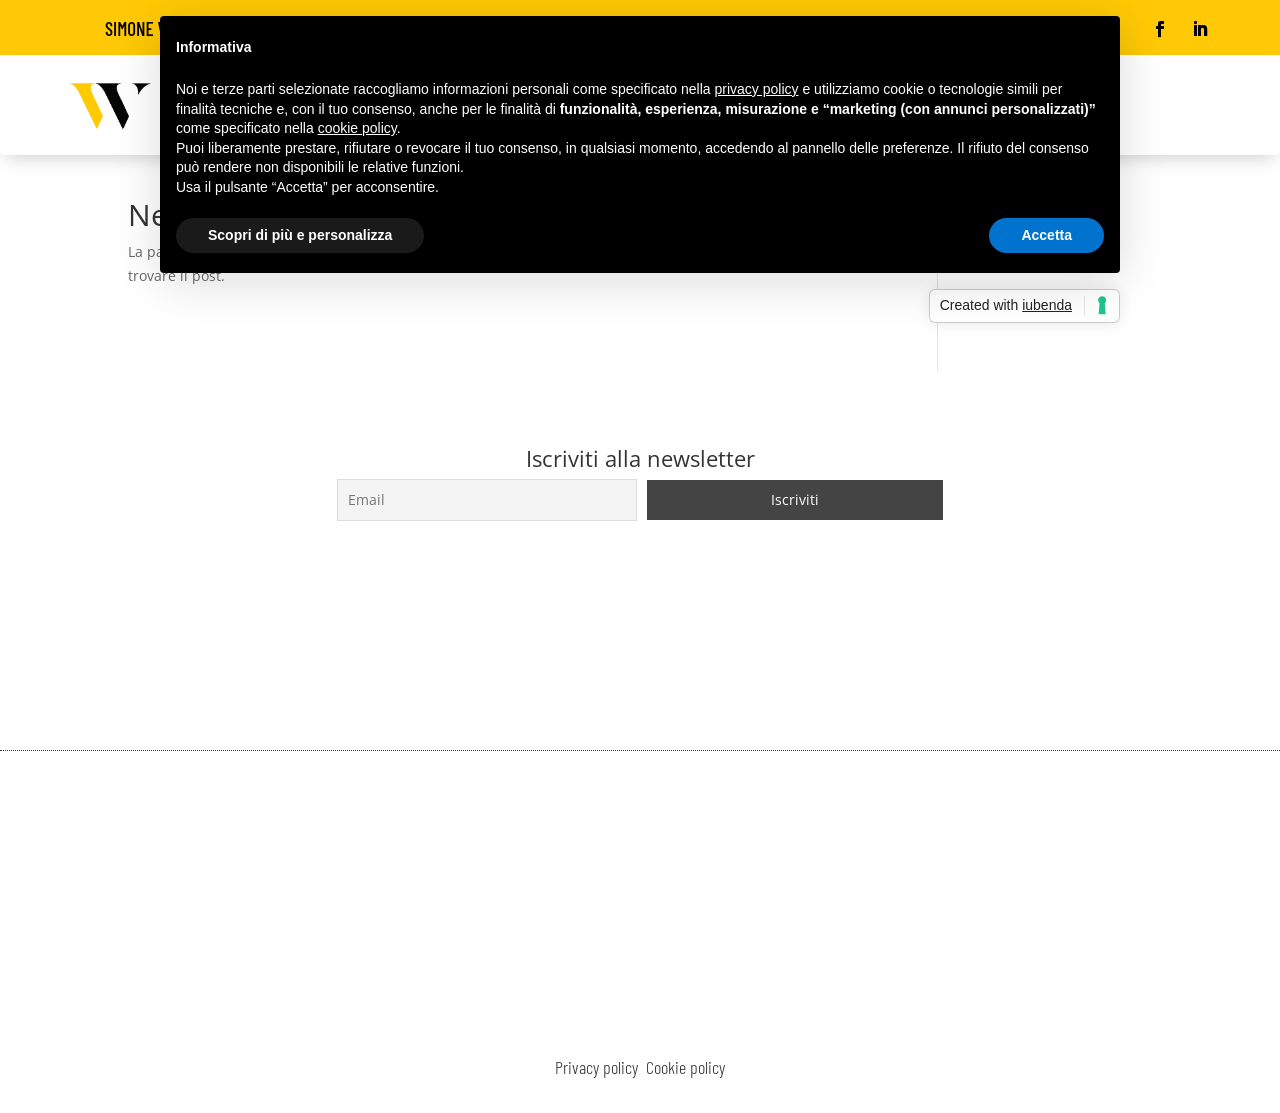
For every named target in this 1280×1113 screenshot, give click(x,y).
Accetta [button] (1046, 235)
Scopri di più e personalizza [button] (300, 235)
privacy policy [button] (757, 89)
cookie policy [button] (357, 128)
